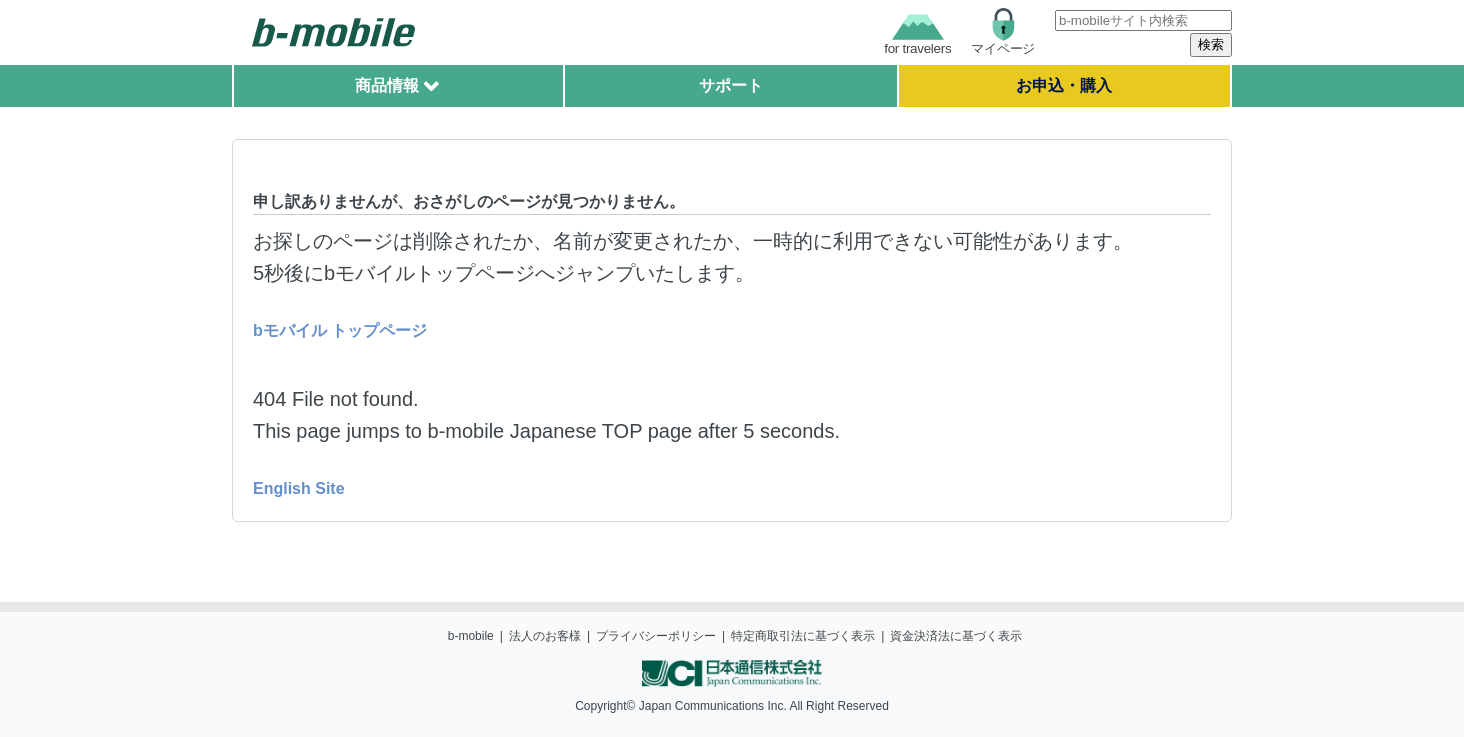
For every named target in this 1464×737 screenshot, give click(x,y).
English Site (299, 488)
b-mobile (471, 636)
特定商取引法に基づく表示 (803, 636)
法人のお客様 (545, 636)
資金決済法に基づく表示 (956, 636)
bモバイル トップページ (340, 330)
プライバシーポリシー (656, 636)
